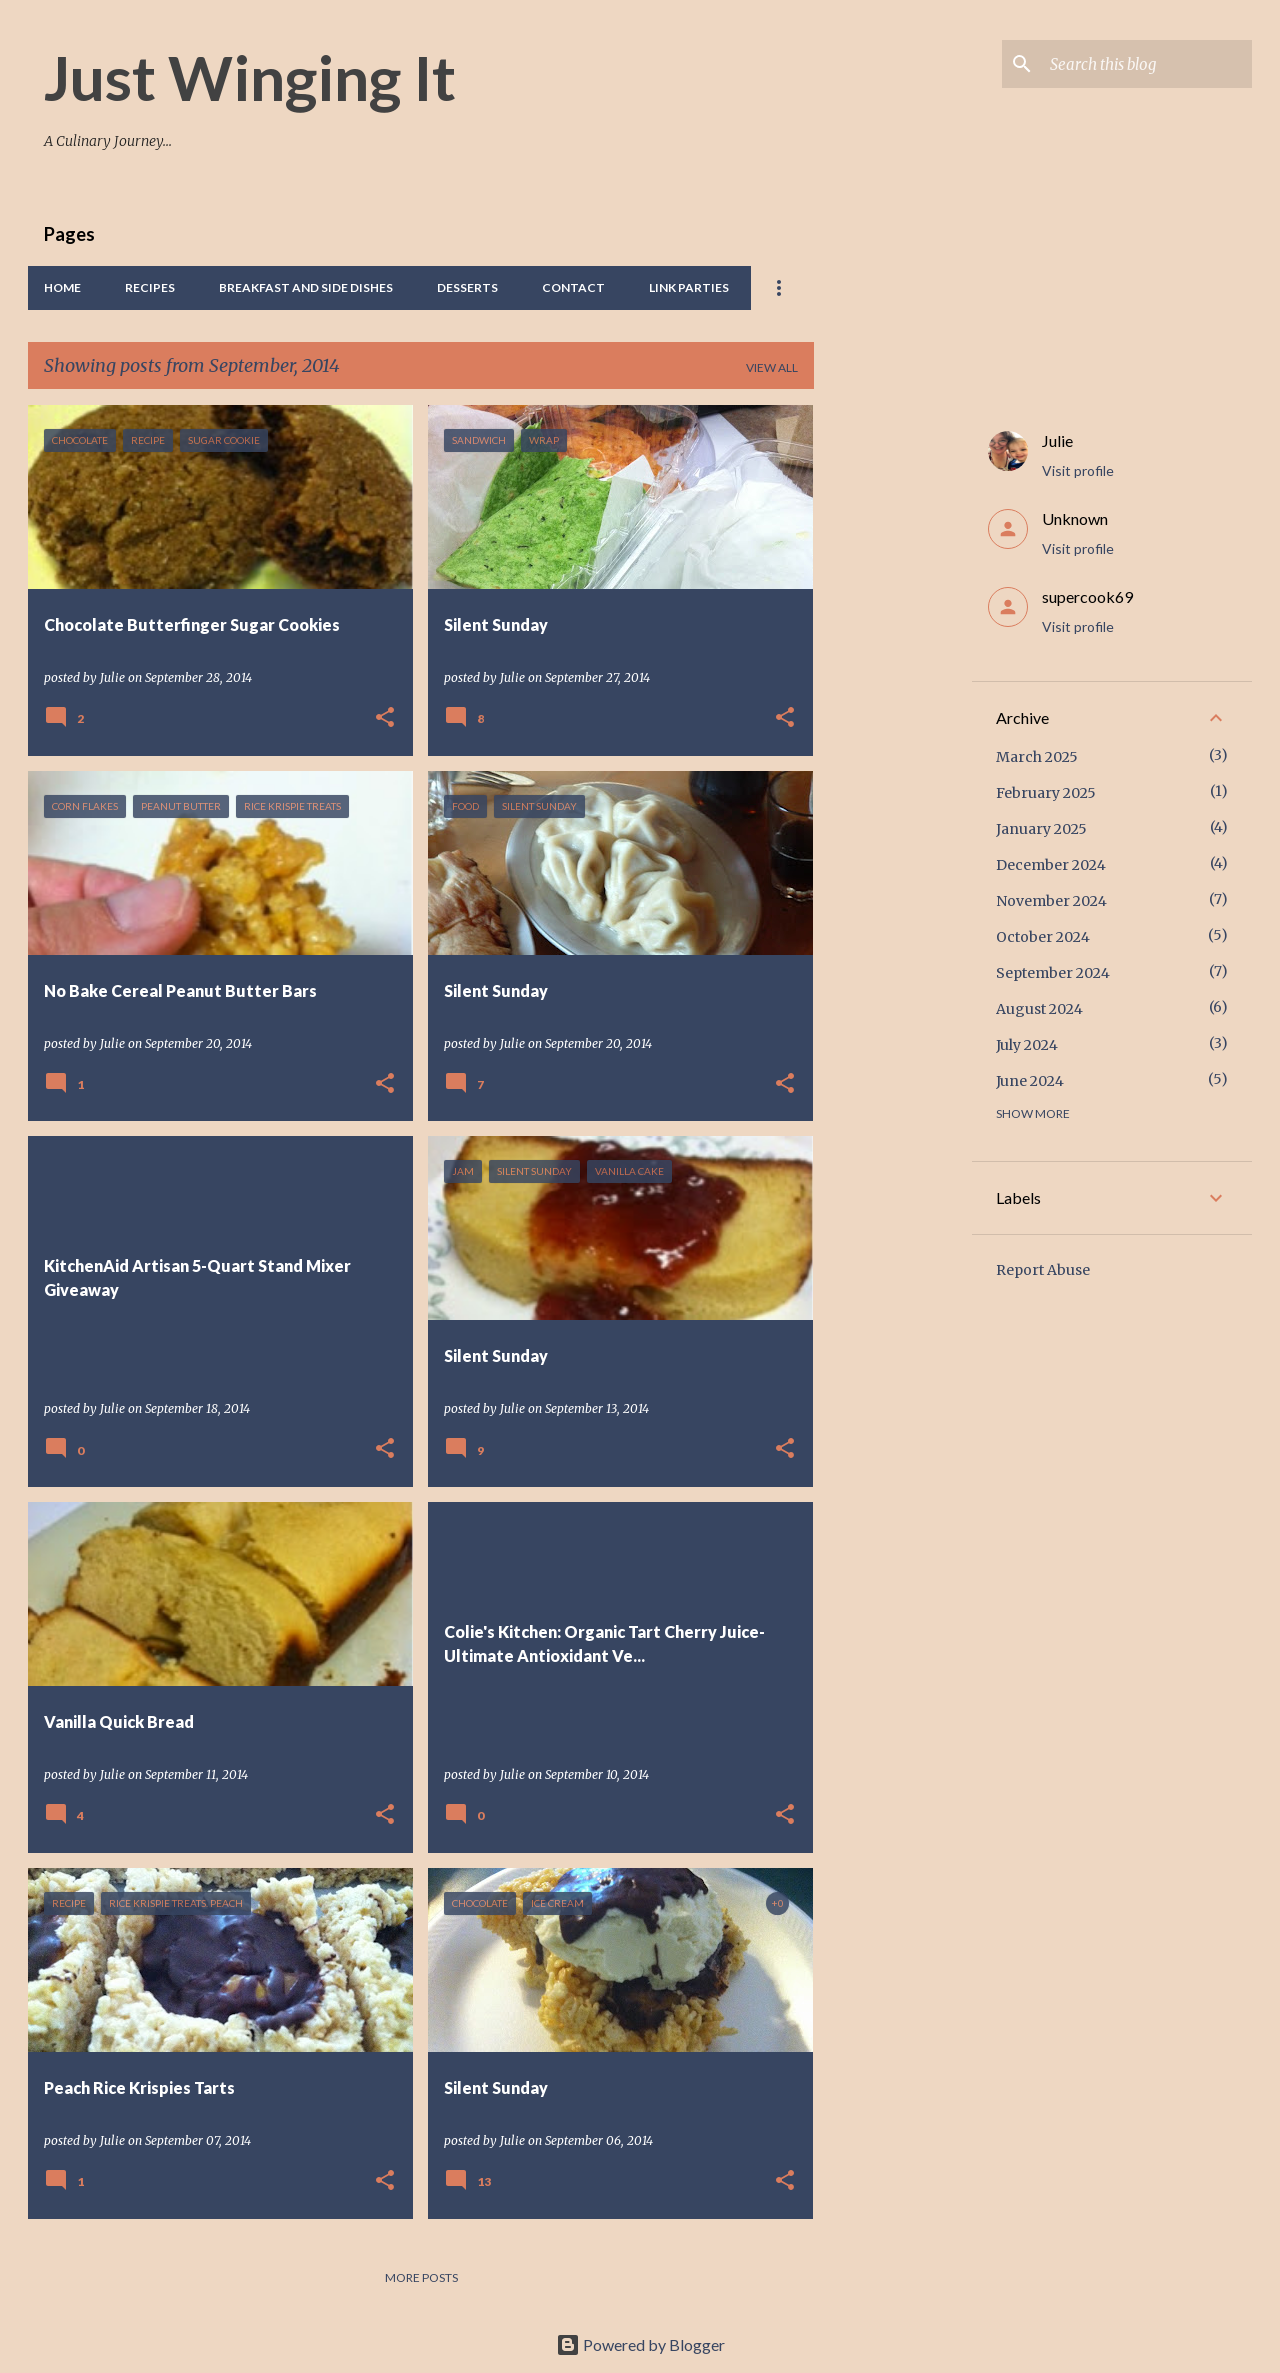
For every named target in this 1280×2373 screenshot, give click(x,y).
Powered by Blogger (640, 2344)
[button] (385, 718)
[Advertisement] (893, 705)
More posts (421, 2277)
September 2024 (1053, 973)
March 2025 (1037, 757)
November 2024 (1051, 901)
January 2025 (1041, 829)
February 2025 (1046, 793)
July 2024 (1027, 1045)
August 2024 (1039, 1009)
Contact (573, 287)
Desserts (467, 287)
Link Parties (689, 287)
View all (772, 367)
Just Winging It (250, 77)
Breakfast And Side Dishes (306, 287)
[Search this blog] (1147, 64)
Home (62, 287)
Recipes (150, 287)
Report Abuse (1043, 1270)
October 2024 (1043, 937)
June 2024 (1030, 1081)
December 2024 (1051, 865)
